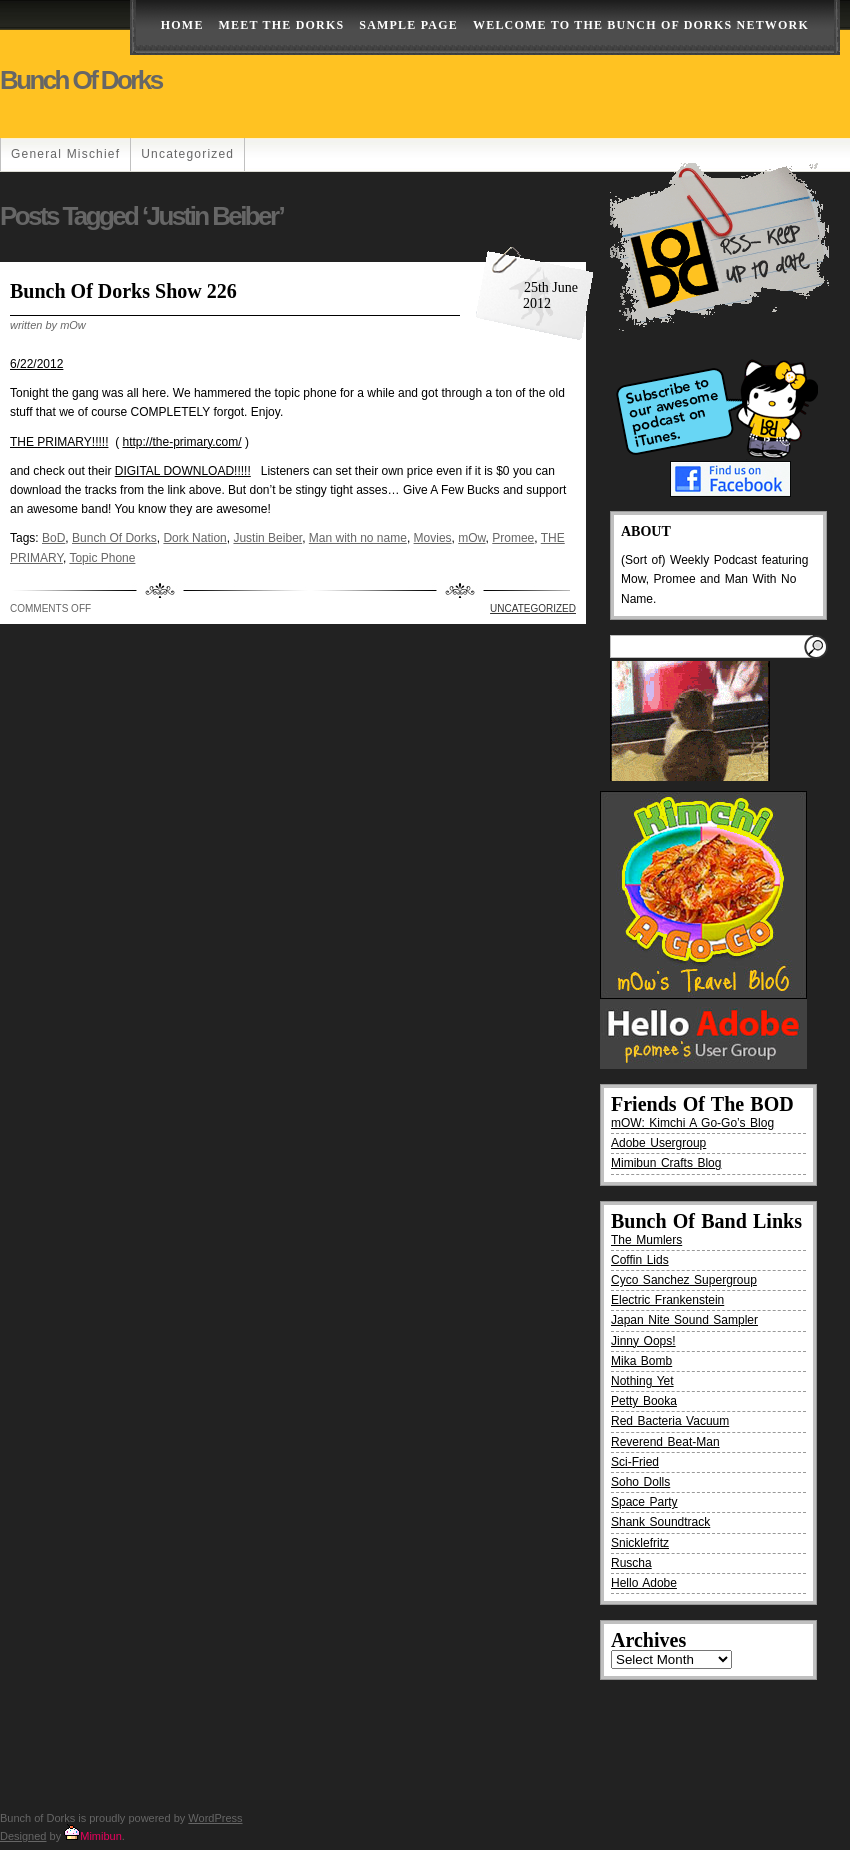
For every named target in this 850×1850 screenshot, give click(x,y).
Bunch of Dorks (81, 80)
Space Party (644, 1502)
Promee (513, 538)
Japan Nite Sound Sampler (684, 1320)
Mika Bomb (641, 1361)
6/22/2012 (36, 364)
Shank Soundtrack (660, 1522)
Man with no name (358, 538)
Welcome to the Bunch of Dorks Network (641, 25)
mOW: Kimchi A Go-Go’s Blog (692, 1123)
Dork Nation (194, 538)
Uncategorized (187, 154)
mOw (471, 538)
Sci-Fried (635, 1462)
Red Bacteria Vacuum (670, 1421)
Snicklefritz (640, 1543)
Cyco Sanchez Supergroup (684, 1280)
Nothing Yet (642, 1381)
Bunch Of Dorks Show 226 (123, 291)
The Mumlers (646, 1240)
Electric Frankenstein (667, 1300)
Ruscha (631, 1563)
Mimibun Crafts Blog (666, 1163)
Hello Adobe (644, 1583)
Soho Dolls (640, 1482)
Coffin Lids (640, 1260)
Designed (23, 1836)
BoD (53, 538)
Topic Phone (102, 558)
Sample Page (408, 25)
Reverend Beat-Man (665, 1442)
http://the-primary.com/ (181, 442)
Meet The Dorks (282, 25)
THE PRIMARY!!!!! (59, 442)
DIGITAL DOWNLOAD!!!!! (183, 471)
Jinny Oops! (643, 1341)
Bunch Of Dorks (114, 538)
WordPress (215, 1818)
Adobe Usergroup (658, 1143)
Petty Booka (644, 1401)
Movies (433, 538)
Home (182, 25)
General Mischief (65, 154)
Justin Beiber (267, 538)
